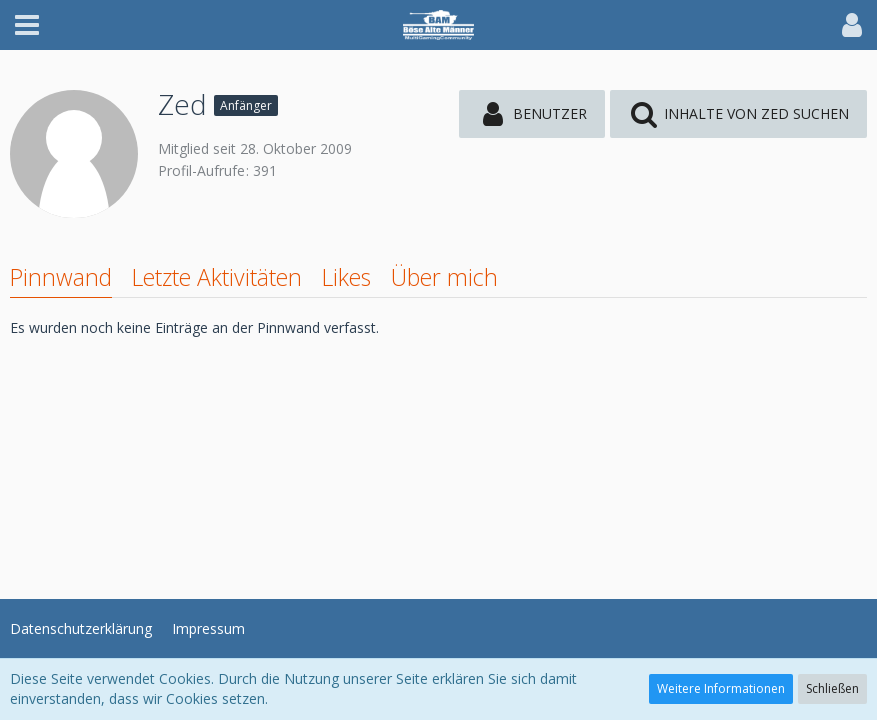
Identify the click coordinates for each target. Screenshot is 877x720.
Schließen (832, 688)
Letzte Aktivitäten (217, 277)
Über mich (444, 277)
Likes (346, 277)
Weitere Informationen (721, 688)
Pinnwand (61, 277)
